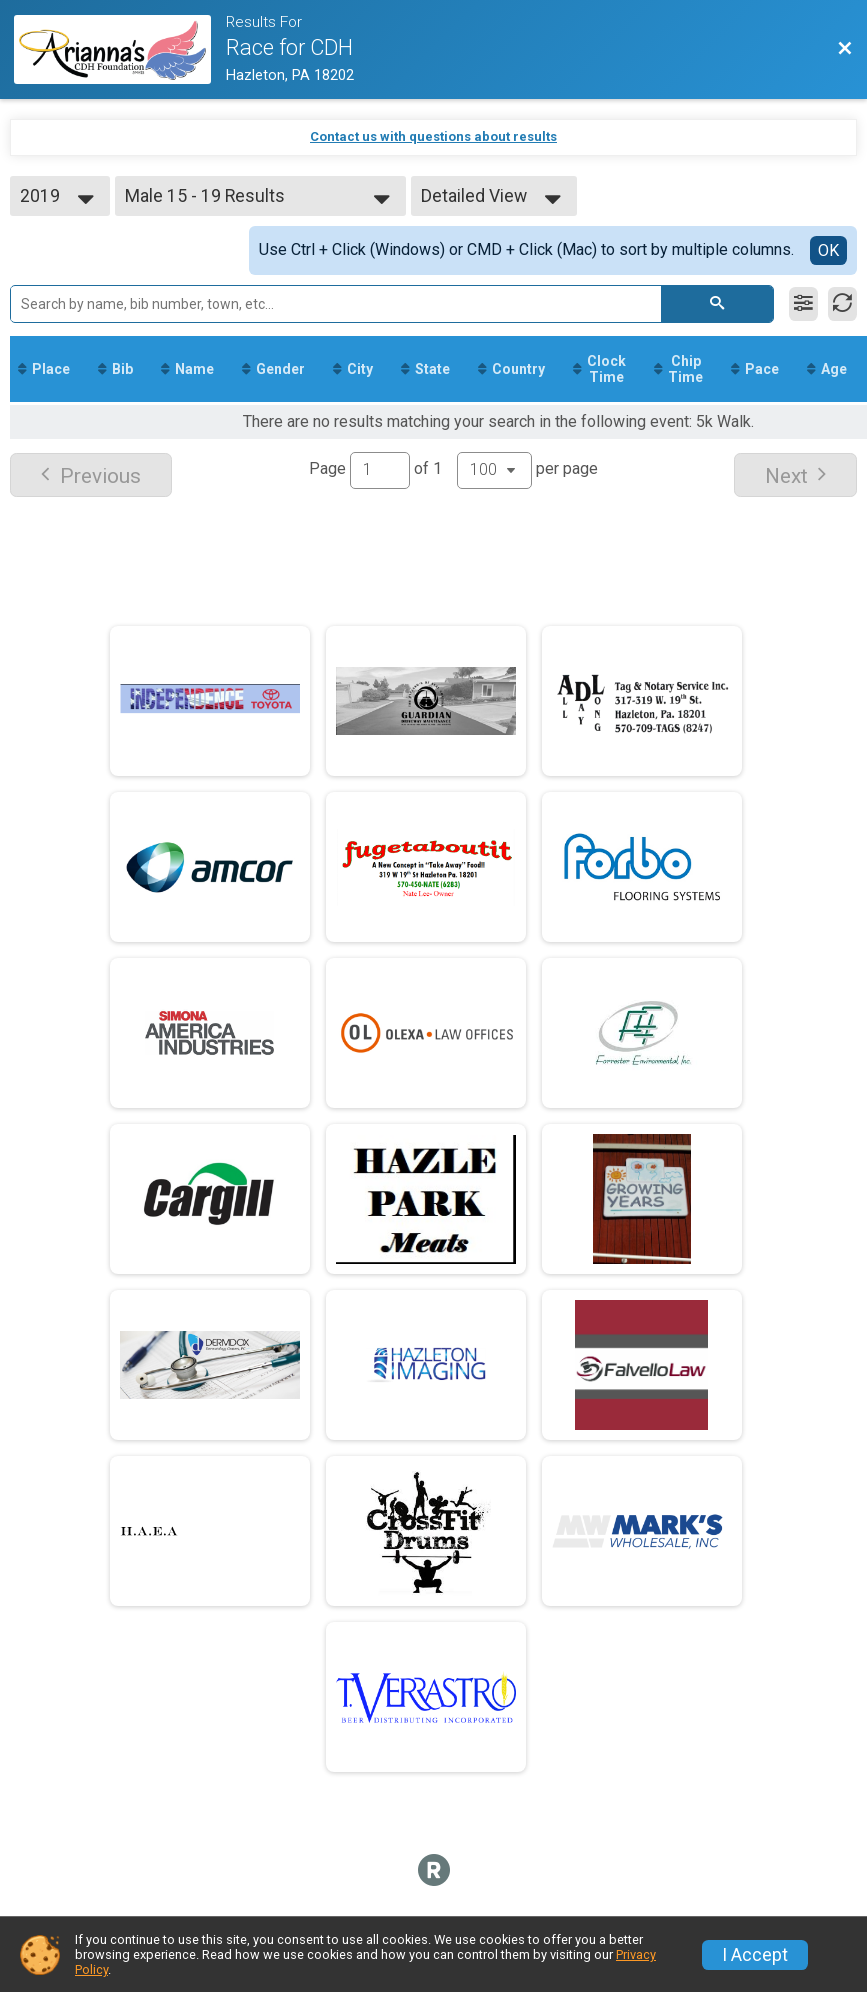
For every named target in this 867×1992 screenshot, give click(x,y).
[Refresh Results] (842, 304)
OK (828, 250)
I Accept (755, 1955)
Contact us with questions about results (433, 136)
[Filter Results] (803, 304)
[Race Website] (119, 49)
